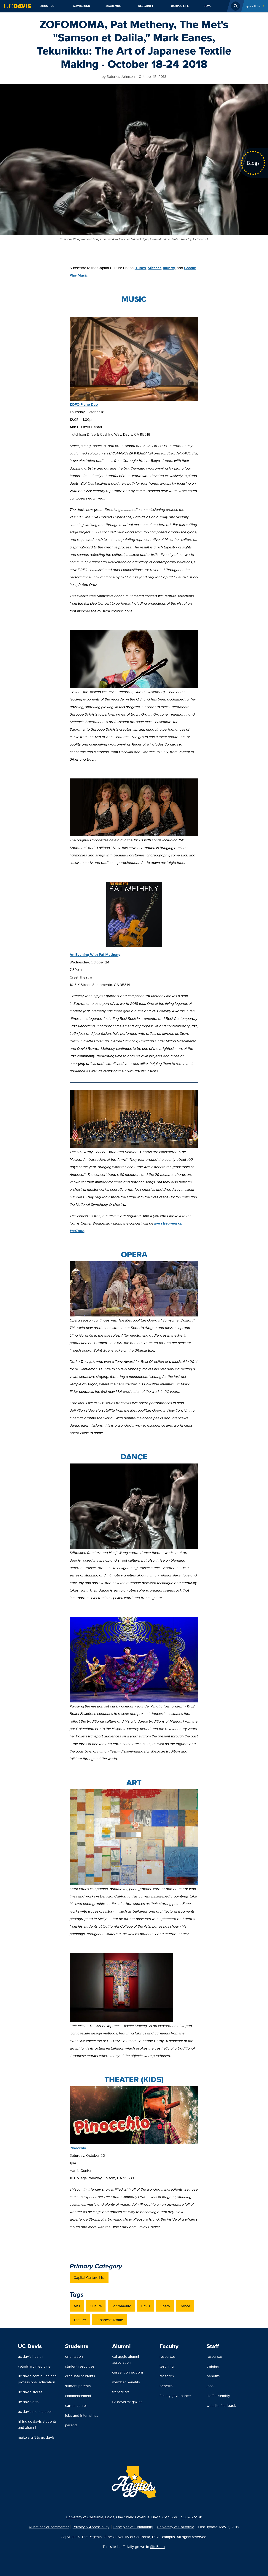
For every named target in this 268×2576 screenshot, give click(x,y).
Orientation (74, 2356)
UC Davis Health (30, 2356)
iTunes (140, 268)
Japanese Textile (109, 2319)
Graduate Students (80, 2376)
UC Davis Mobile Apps (35, 2411)
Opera (165, 2306)
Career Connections (127, 2372)
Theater (80, 2319)
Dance (185, 2306)
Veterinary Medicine (34, 2366)
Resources (167, 2356)
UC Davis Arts (28, 2401)
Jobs (210, 2385)
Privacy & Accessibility (91, 2526)
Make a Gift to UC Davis (36, 2437)
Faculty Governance (175, 2395)
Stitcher (154, 268)
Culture (96, 2306)
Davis (145, 2306)
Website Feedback (221, 2405)
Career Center (76, 2405)
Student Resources (79, 2366)
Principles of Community (133, 2526)
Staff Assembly (218, 2395)
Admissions (81, 6)
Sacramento (121, 2306)
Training (213, 2366)
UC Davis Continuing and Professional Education (37, 2379)
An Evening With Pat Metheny (95, 954)
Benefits (166, 2385)
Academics (113, 6)
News (207, 6)
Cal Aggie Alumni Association (125, 2359)
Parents (71, 2425)
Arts (77, 2306)
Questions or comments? (49, 2526)
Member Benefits (126, 2382)
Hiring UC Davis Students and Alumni (37, 2424)
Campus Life (180, 6)
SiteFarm (157, 2546)
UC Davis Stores (30, 2392)
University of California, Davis (90, 2517)
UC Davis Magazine (127, 2401)
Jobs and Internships (81, 2415)
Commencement (78, 2395)
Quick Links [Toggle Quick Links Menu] (253, 6)
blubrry (169, 268)
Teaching (166, 2366)
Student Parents (78, 2385)
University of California (175, 2526)
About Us (47, 6)
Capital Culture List (89, 2277)
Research (145, 6)
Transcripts (120, 2392)
